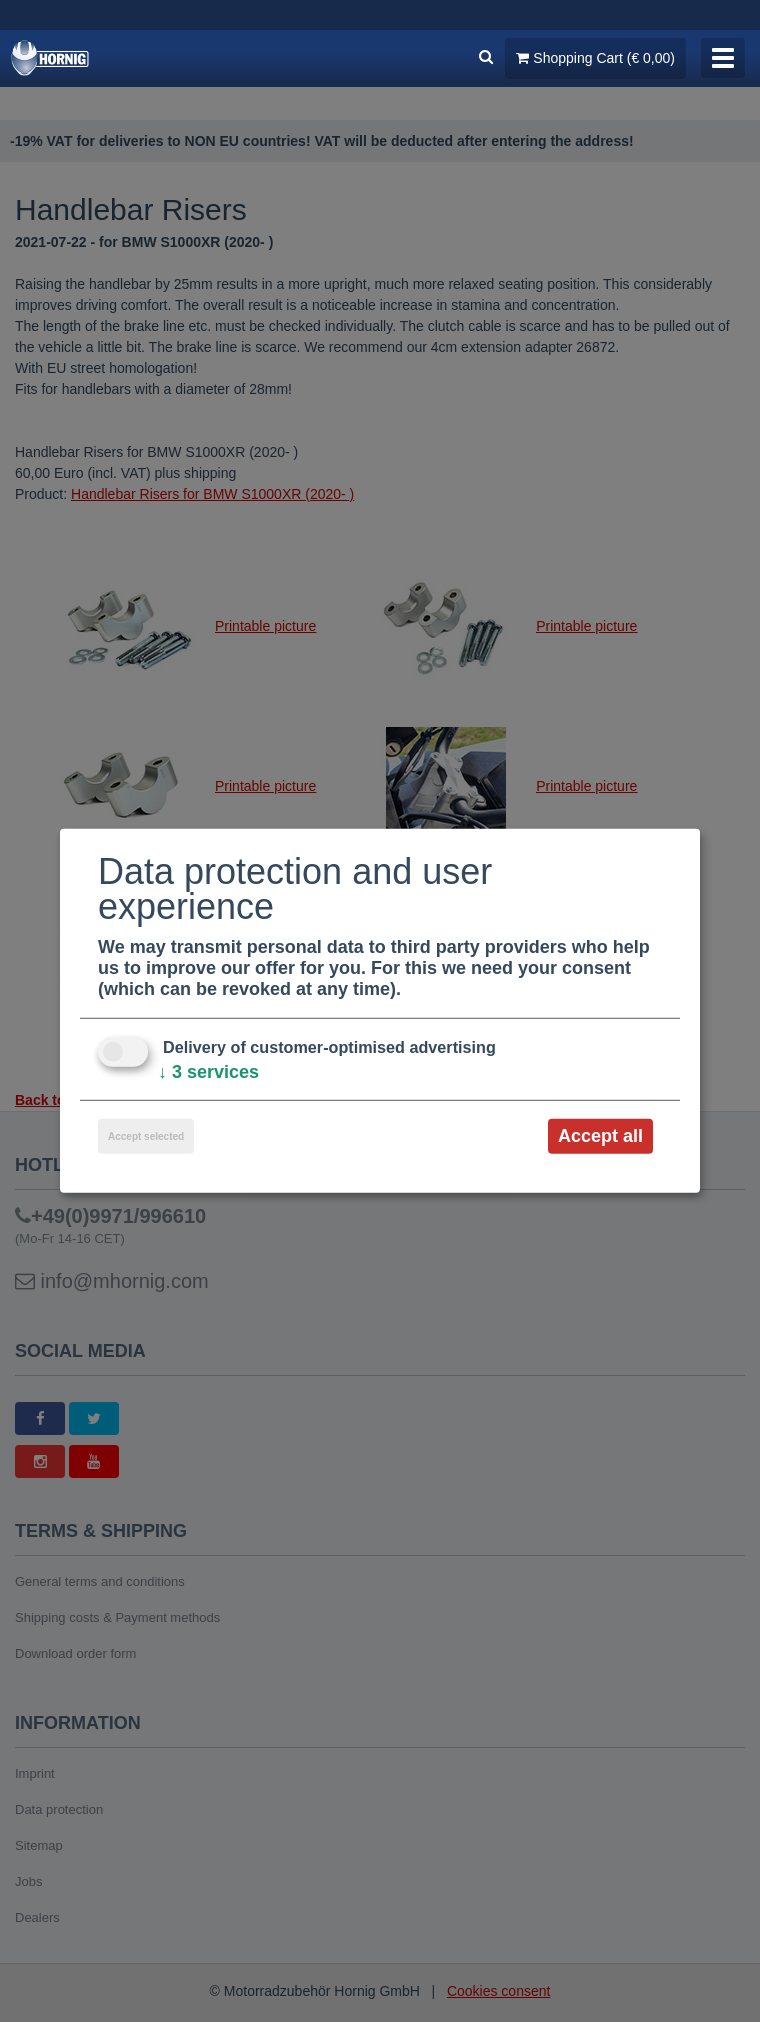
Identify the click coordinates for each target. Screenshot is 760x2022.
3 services (208, 1072)
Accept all (600, 1136)
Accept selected (146, 1136)
